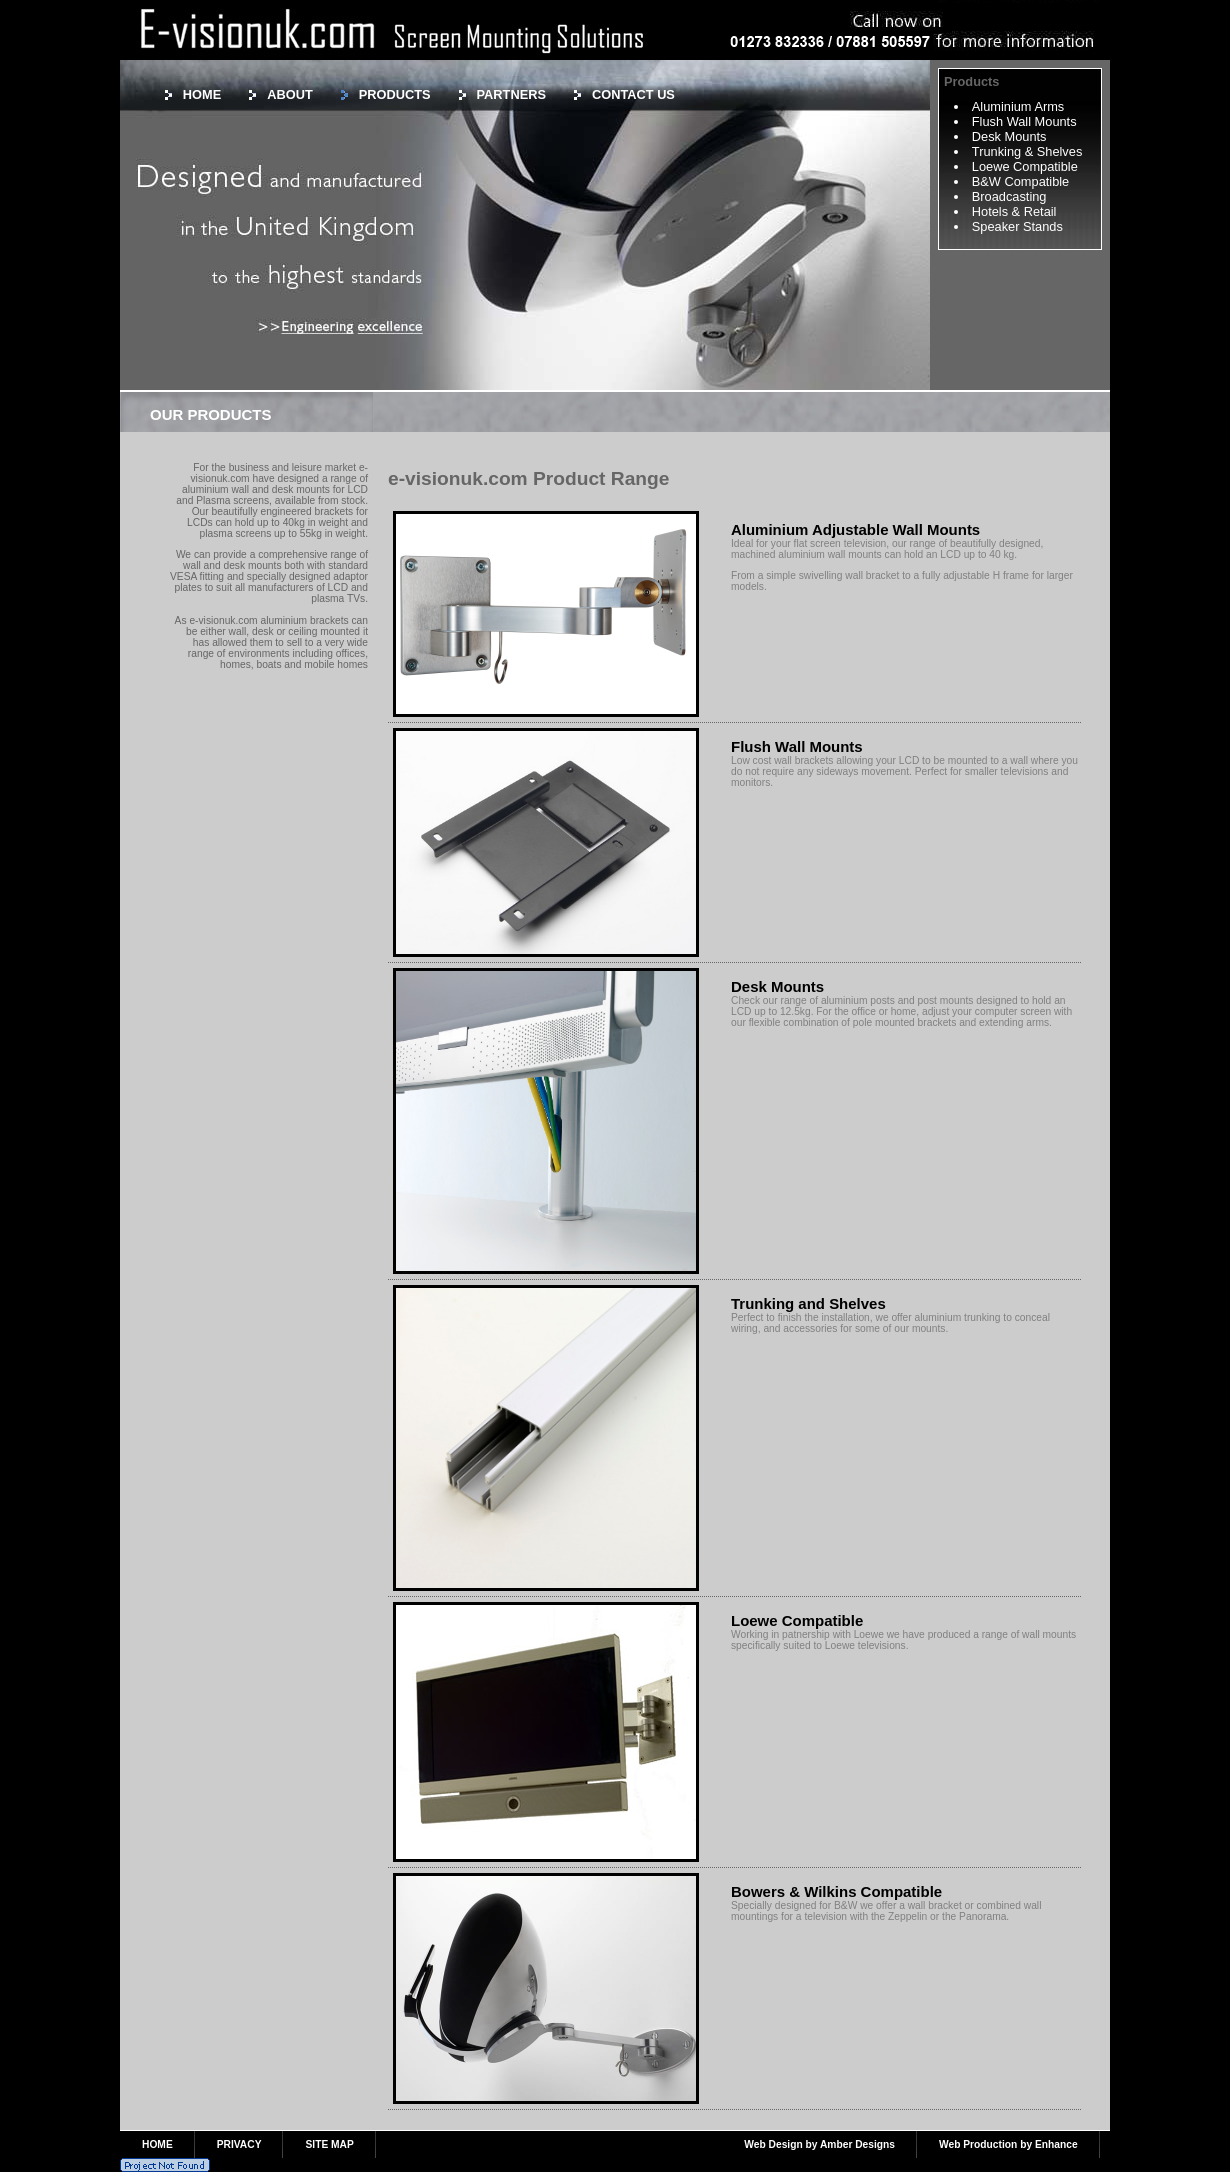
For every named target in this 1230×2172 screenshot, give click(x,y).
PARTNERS (511, 94)
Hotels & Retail (1014, 211)
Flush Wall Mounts (1024, 121)
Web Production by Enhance (1008, 2144)
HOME (202, 94)
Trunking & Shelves (1027, 151)
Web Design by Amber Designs (819, 2144)
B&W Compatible (1020, 181)
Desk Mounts (1009, 136)
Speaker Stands (1017, 226)
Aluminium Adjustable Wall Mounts (855, 529)
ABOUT (290, 94)
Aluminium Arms (1018, 106)
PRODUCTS (395, 94)
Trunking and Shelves (808, 1303)
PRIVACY (239, 2144)
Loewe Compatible (1025, 166)
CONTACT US (633, 94)
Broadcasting (1009, 196)
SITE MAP (329, 2144)
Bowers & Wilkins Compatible (836, 1891)
